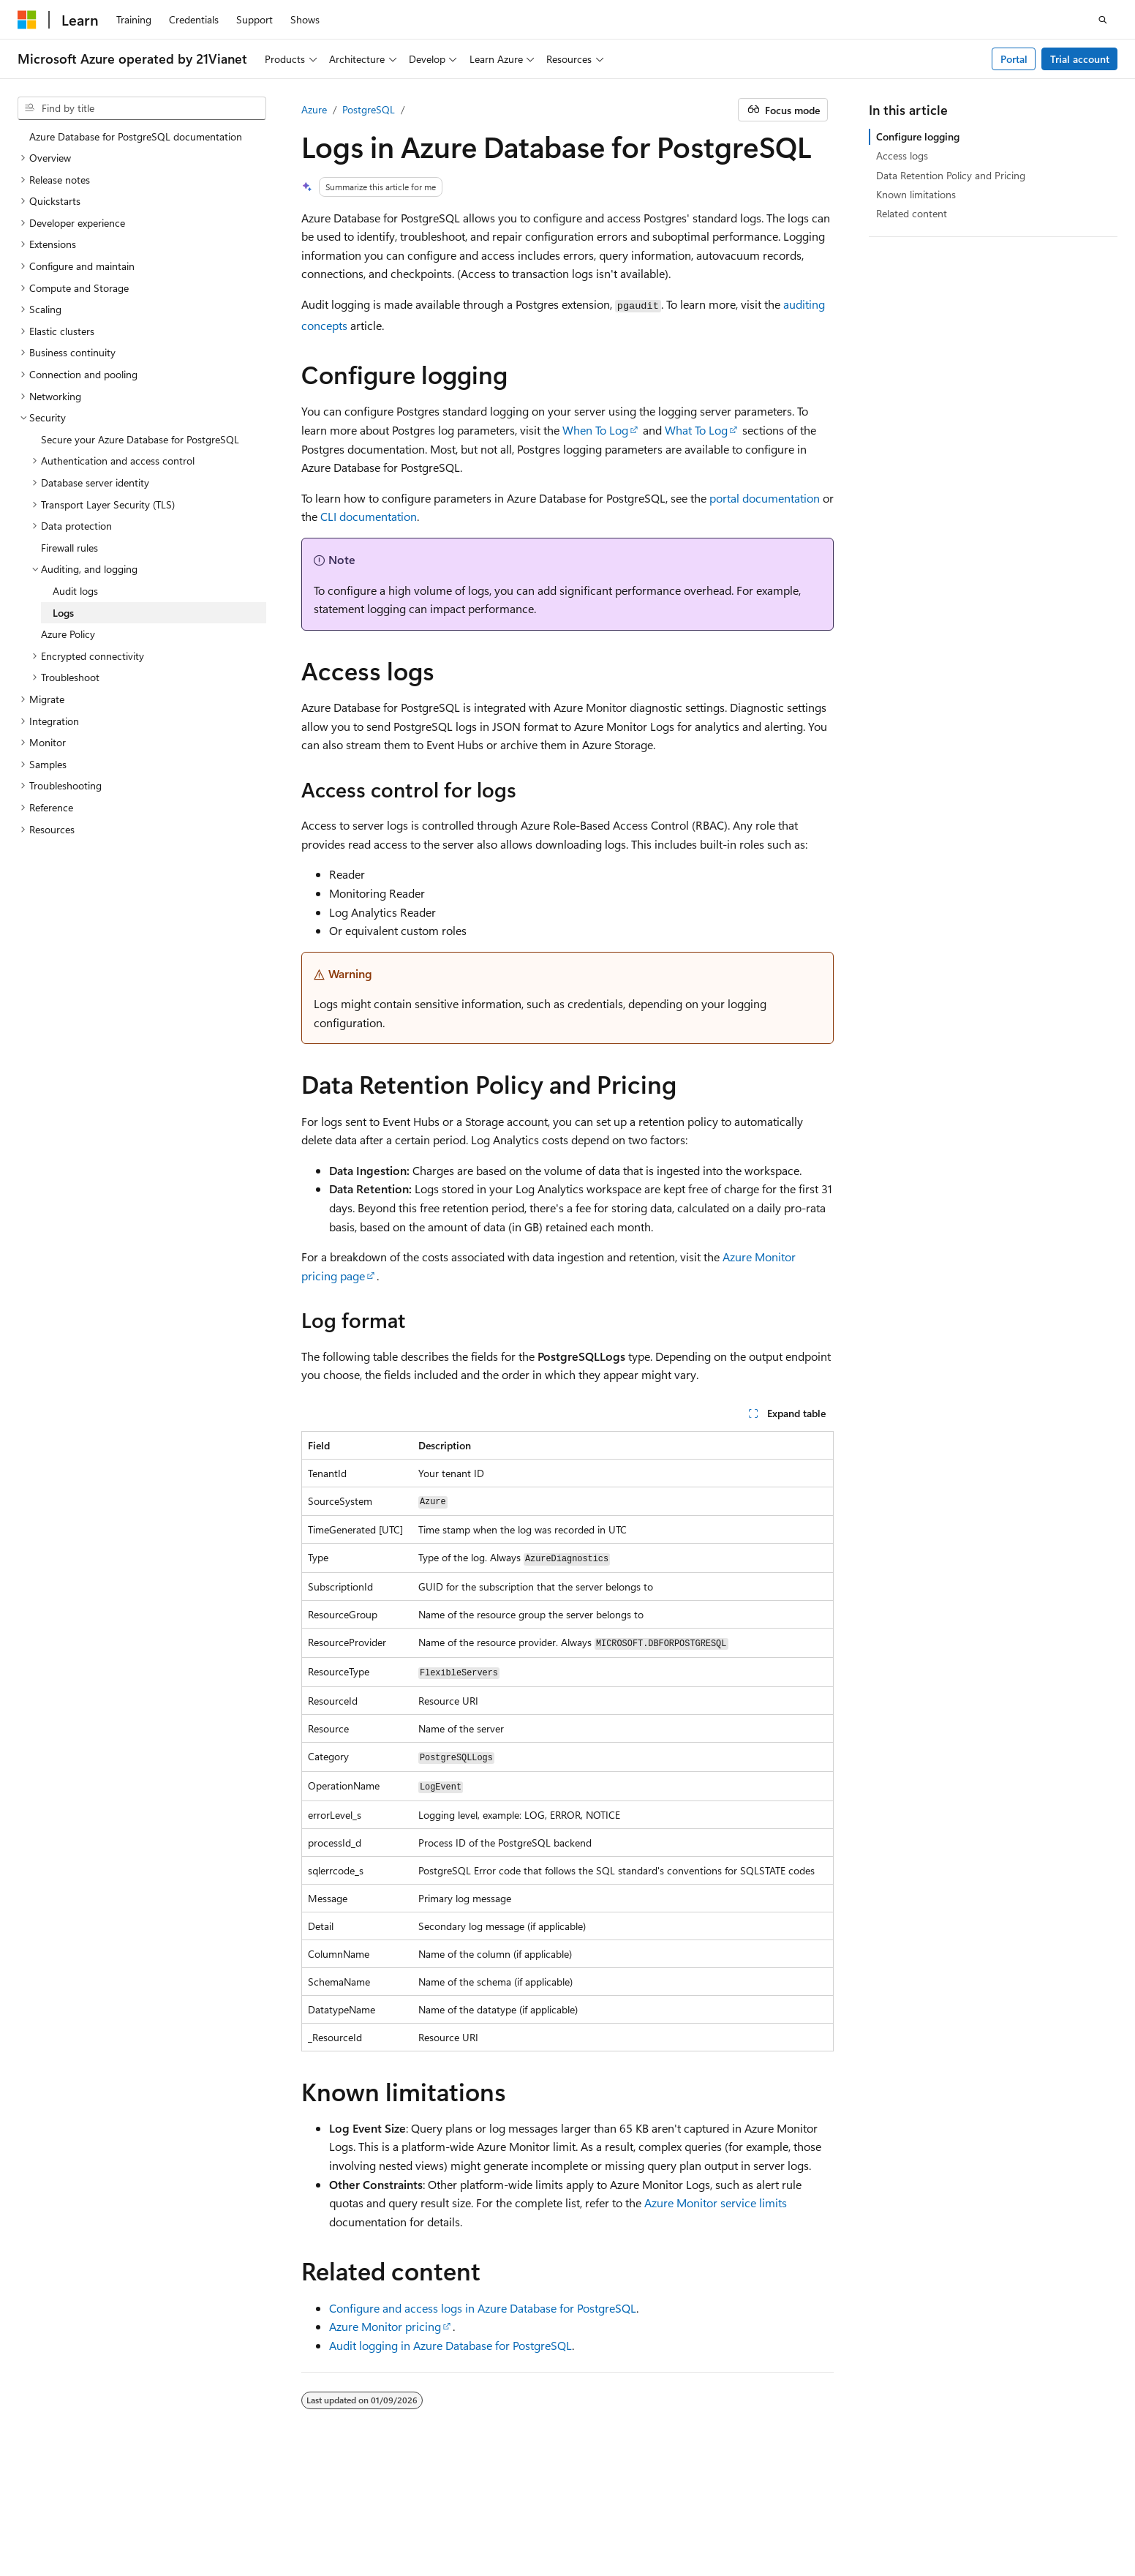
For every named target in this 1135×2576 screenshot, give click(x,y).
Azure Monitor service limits (715, 2202)
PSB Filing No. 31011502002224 (254, 2510)
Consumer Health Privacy (1014, 2510)
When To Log (595, 430)
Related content (911, 213)
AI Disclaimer (641, 2510)
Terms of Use (46, 2531)
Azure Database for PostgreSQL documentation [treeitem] (135, 136)
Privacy (368, 2510)
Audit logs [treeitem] (75, 591)
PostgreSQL (368, 109)
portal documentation (764, 498)
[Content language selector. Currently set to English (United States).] (84, 2474)
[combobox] (142, 108)
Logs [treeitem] (63, 613)
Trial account (1079, 59)
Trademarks (118, 2531)
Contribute (856, 2510)
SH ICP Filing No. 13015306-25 (86, 2510)
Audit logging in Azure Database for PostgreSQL (450, 2345)
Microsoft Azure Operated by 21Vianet (498, 2510)
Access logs (902, 155)
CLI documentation (368, 516)
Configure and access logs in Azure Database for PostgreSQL (482, 2308)
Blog (794, 2510)
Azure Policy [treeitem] (68, 634)
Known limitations (916, 194)
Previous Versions (727, 2510)
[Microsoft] (27, 19)
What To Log (696, 430)
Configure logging (917, 136)
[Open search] (1102, 20)
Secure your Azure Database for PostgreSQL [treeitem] (140, 439)
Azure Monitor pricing (385, 2326)
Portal (1013, 59)
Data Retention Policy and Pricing (950, 175)
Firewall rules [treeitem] (69, 548)
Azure (314, 109)
